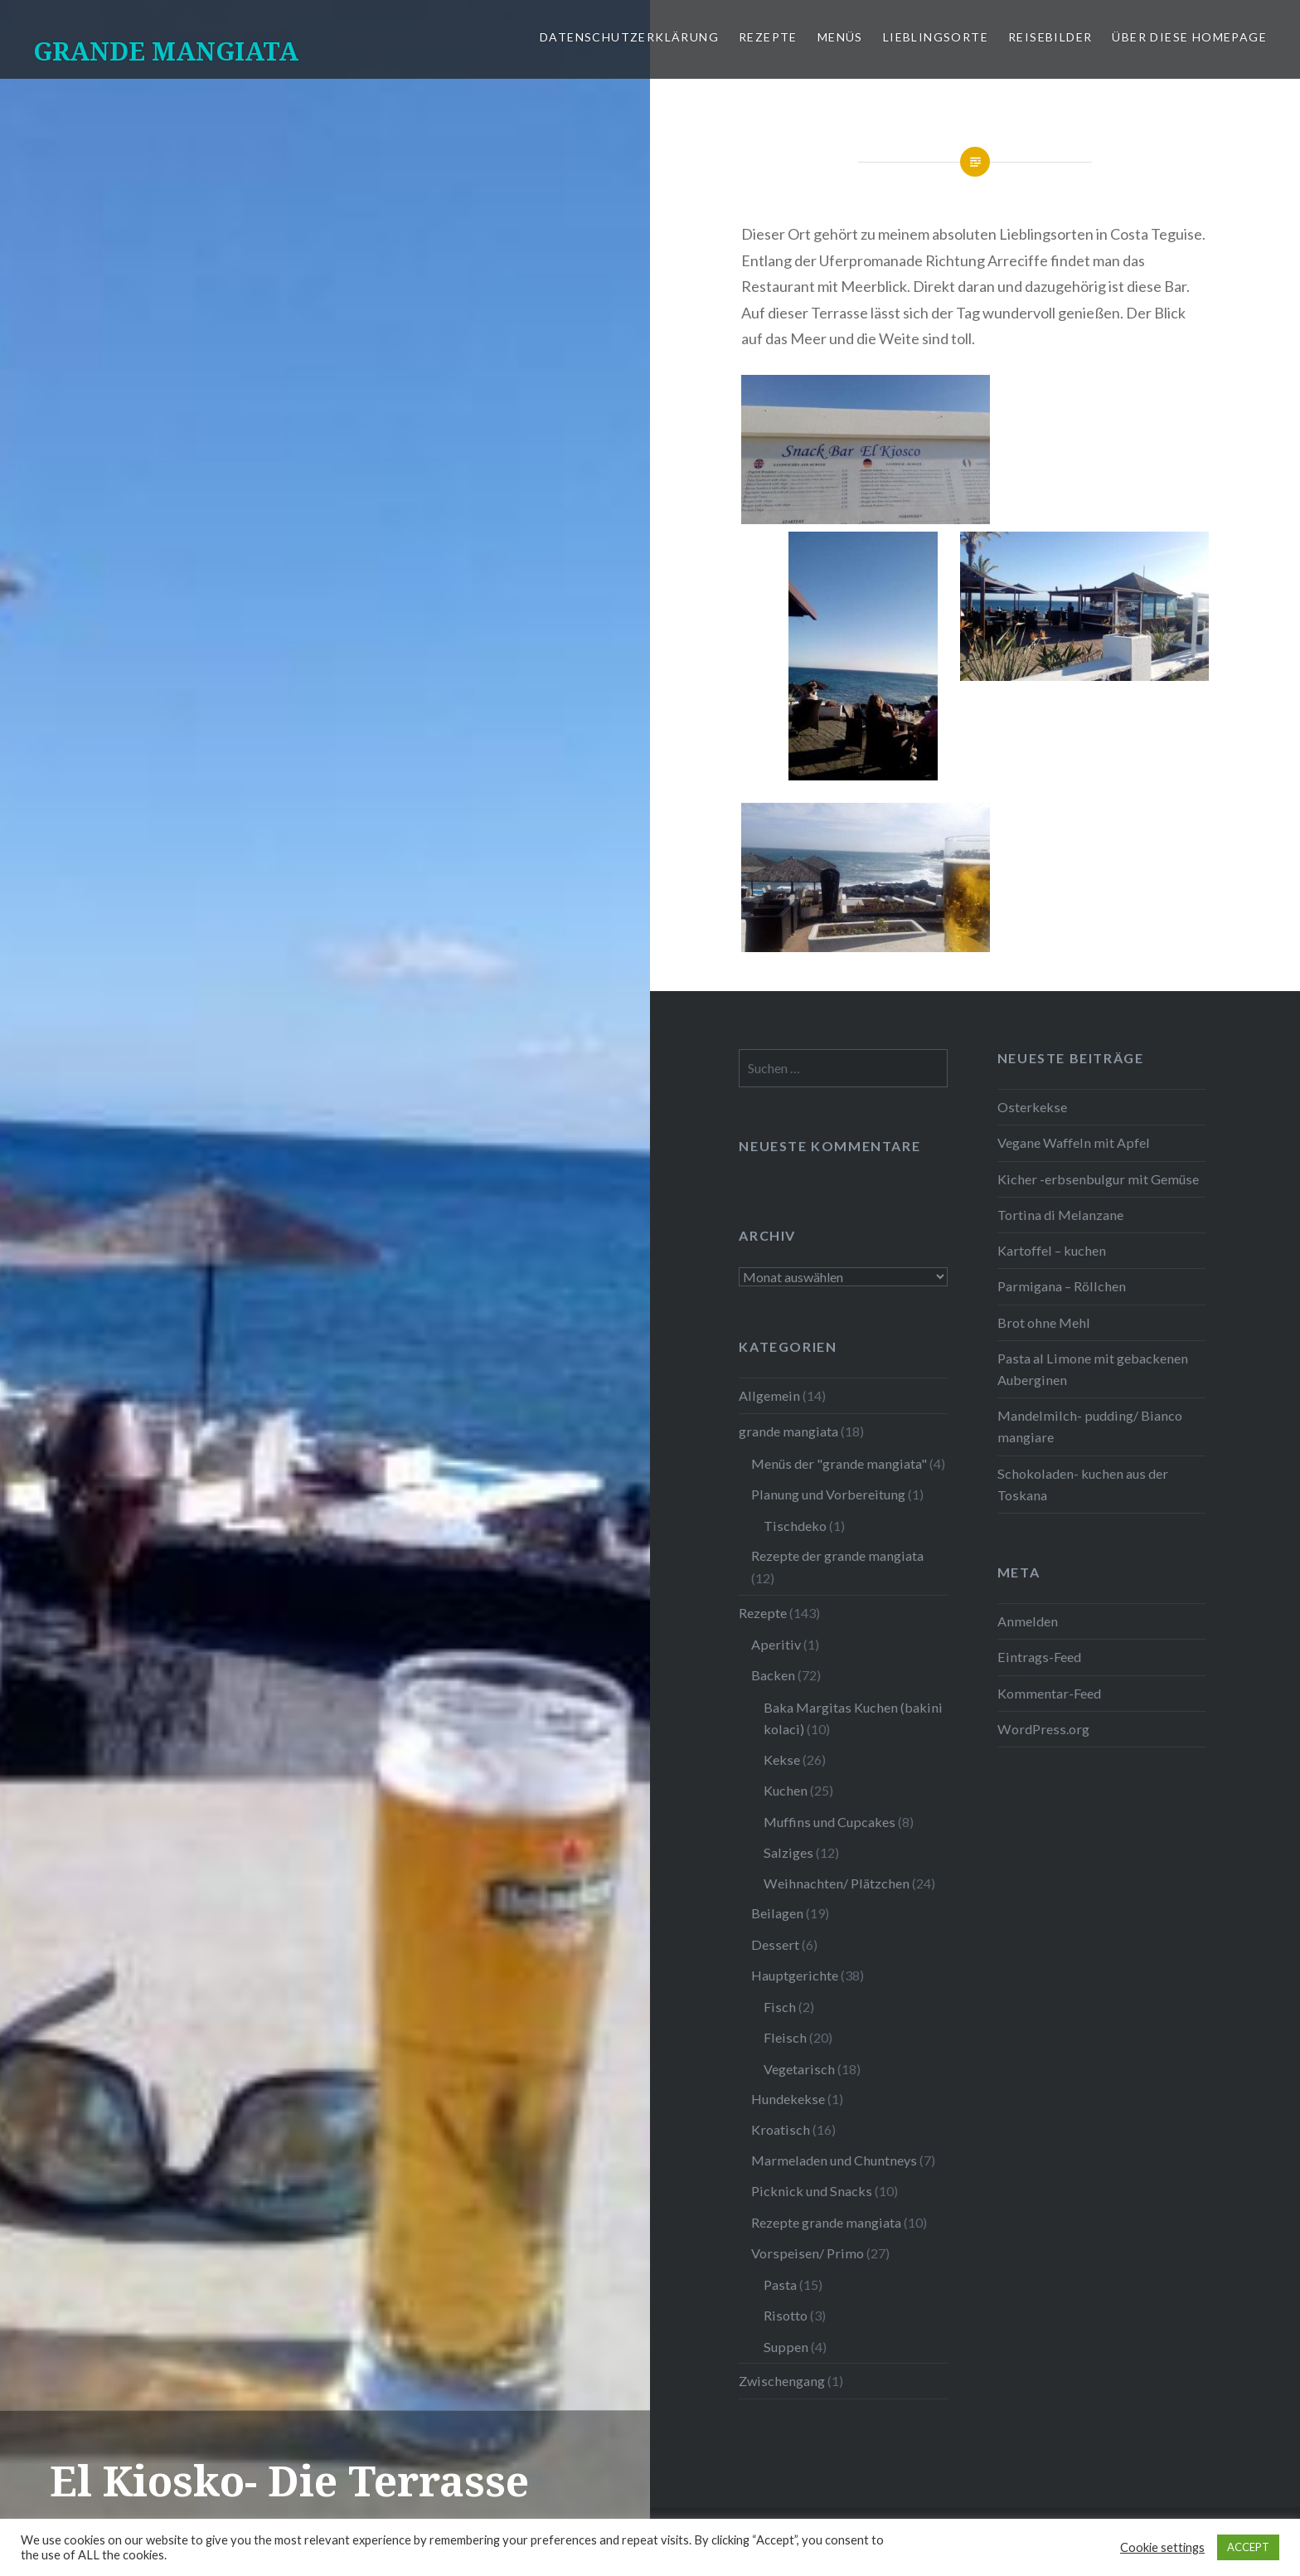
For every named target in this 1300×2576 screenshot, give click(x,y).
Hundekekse (788, 2099)
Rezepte (768, 37)
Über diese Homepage (1189, 37)
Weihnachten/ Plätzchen (837, 1883)
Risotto (786, 2315)
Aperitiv (776, 1644)
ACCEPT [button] (1248, 2547)
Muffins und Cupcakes (829, 1822)
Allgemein (769, 1395)
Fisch (780, 2007)
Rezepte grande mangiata (826, 2222)
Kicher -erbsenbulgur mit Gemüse (1098, 1179)
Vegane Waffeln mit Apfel (1073, 1142)
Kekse (782, 1759)
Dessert (775, 1944)
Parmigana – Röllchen (1061, 1286)
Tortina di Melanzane (1060, 1214)
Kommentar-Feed (1049, 1693)
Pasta (780, 2284)
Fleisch (785, 2037)
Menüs (840, 37)
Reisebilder (1050, 37)
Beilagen (777, 1913)
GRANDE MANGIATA (165, 51)
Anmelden (1027, 1621)
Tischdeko (795, 1525)
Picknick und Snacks (811, 2191)
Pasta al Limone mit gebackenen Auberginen (1092, 1369)
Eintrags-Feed (1039, 1657)
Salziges (788, 1852)
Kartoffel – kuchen (1051, 1250)
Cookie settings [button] (1162, 2547)
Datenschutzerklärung (629, 37)
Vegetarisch (799, 2069)
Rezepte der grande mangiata (837, 1555)
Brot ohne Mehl (1043, 1322)
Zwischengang (782, 2381)
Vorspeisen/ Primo (807, 2253)
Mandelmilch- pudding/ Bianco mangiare (1089, 1426)
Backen (773, 1675)
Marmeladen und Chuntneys (834, 2160)
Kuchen (786, 1790)
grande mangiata (788, 1431)
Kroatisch (780, 2129)
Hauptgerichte (794, 1975)
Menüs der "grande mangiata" (839, 1463)
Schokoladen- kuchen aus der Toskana (1082, 1484)
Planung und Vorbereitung (828, 1494)
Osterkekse (1032, 1107)
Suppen (786, 2347)
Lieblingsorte (935, 37)
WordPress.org (1043, 1729)
